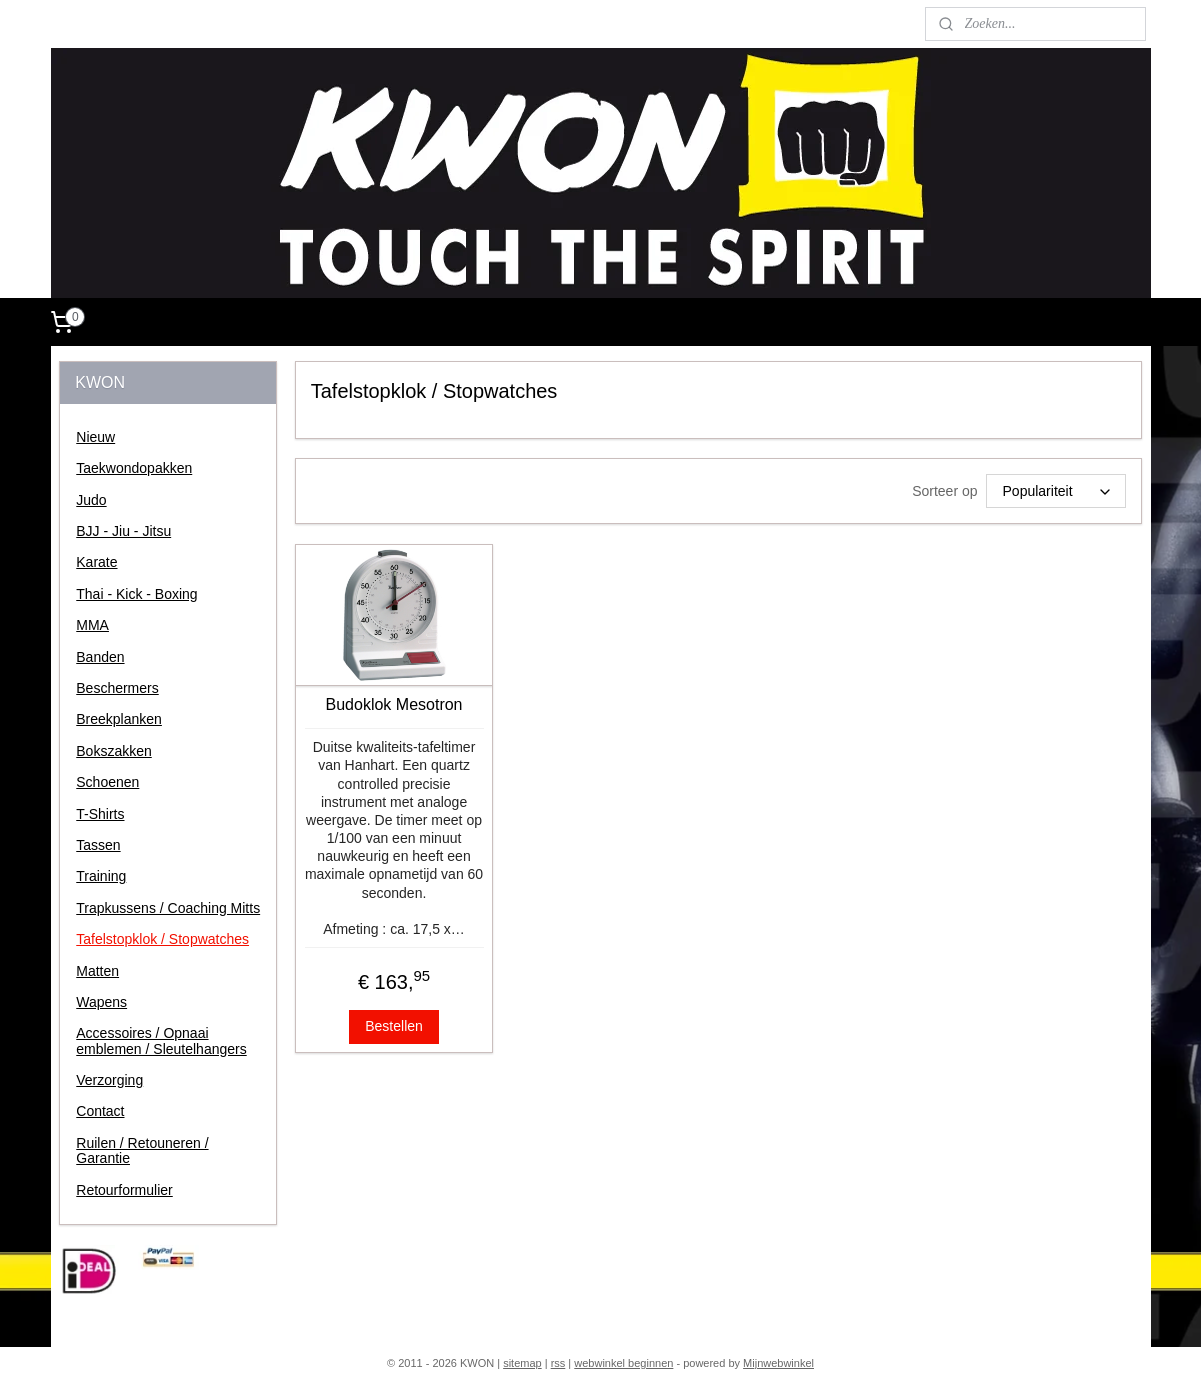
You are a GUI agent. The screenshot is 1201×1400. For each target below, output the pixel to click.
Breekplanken (119, 719)
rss (558, 1363)
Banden (100, 657)
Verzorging (109, 1080)
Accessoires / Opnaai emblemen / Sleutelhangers (161, 1040)
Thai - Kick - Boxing (136, 594)
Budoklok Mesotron (394, 704)
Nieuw (95, 437)
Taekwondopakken (134, 468)
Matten (97, 971)
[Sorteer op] (1056, 491)
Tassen (98, 845)
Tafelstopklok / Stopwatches (162, 939)
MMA (92, 625)
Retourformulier (124, 1190)
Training (101, 876)
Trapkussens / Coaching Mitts (168, 908)
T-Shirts (100, 814)
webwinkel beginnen (623, 1363)
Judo (91, 500)
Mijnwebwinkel (778, 1363)
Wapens (101, 1002)
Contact (100, 1111)
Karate (96, 562)
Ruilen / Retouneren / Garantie (142, 1150)
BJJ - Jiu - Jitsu (123, 531)
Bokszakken (113, 751)
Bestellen (394, 1026)
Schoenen (107, 782)
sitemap (522, 1363)
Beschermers (117, 688)
